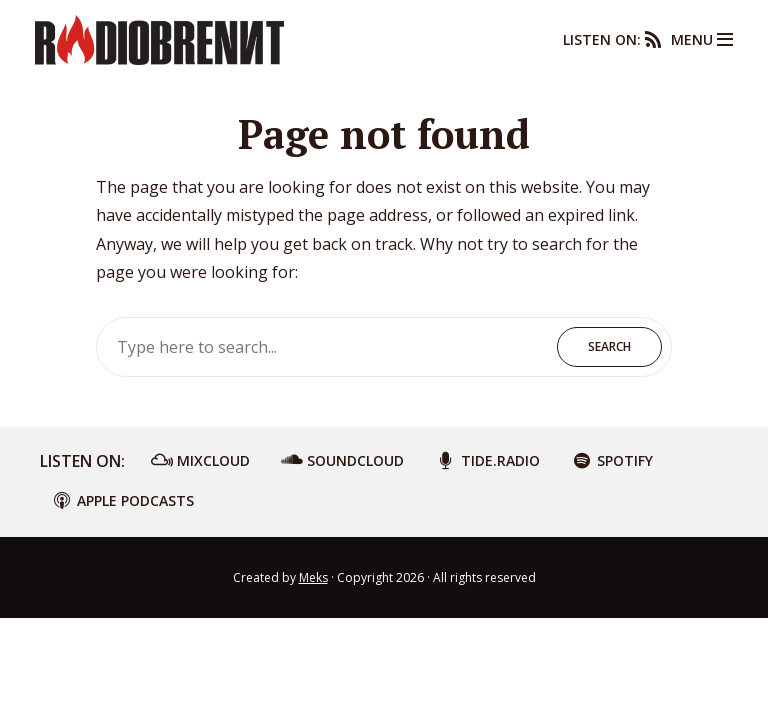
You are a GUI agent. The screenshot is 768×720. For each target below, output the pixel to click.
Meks (313, 577)
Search (609, 346)
